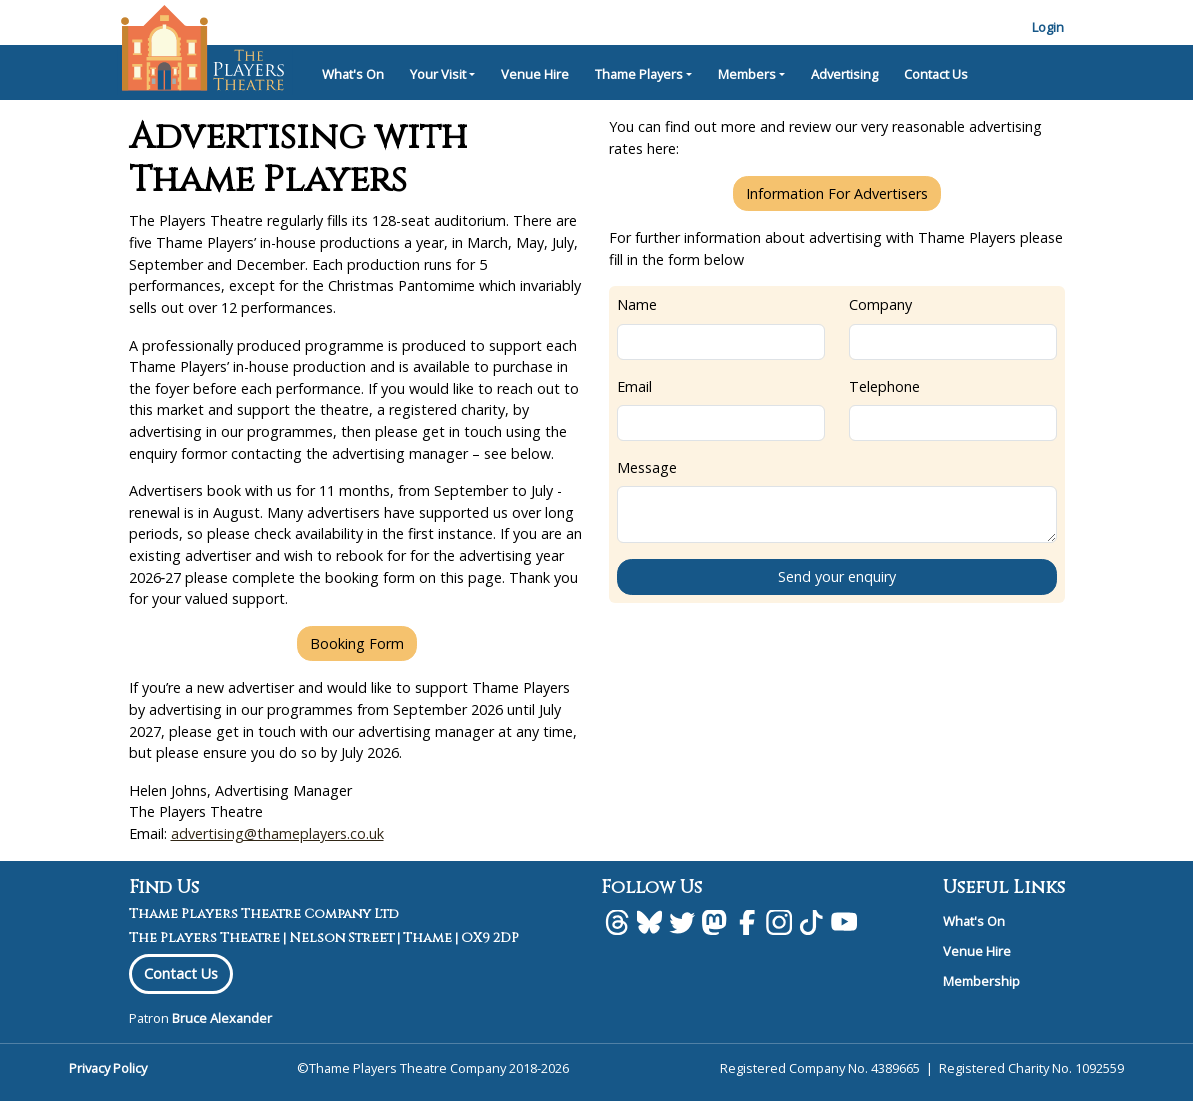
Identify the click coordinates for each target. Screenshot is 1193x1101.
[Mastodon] (714, 922)
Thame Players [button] (639, 74)
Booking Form (357, 643)
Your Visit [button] (438, 74)
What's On (353, 74)
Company (880, 304)
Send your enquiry (837, 576)
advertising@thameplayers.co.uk (277, 833)
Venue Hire (535, 74)
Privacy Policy (108, 1068)
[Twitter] (682, 922)
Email (634, 386)
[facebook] (747, 922)
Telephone (884, 386)
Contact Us (936, 74)
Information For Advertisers (837, 193)
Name (637, 304)
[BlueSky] (649, 922)
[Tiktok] (811, 922)
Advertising (844, 74)
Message (647, 467)
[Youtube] (844, 922)
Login (1048, 27)
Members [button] (747, 74)
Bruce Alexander (222, 1018)
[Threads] (617, 922)
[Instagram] (779, 922)
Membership (981, 981)
